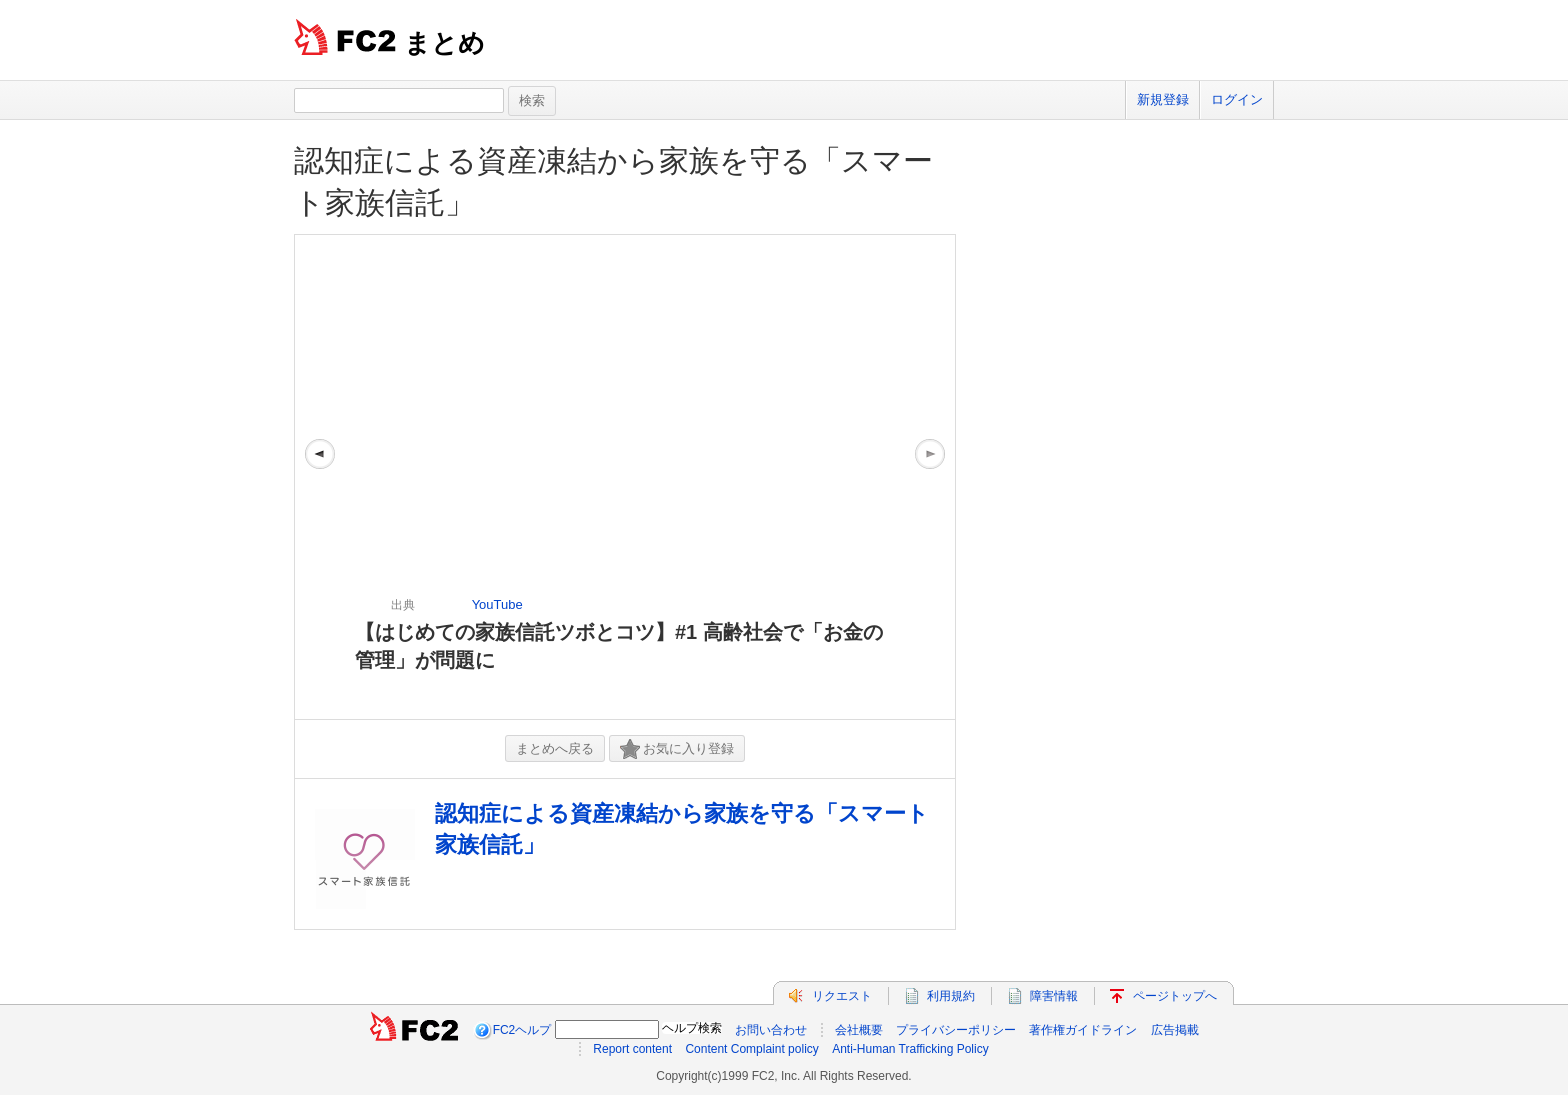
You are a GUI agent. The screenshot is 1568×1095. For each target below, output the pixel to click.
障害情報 (1054, 996)
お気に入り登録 (677, 749)
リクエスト (842, 996)
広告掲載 (1175, 1030)
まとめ (444, 43)
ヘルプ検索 (692, 1028)
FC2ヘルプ (522, 1030)
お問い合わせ (771, 1030)
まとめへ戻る (555, 748)
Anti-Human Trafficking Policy (910, 1049)
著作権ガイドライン (1083, 1030)
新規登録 (1163, 99)
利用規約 (951, 996)
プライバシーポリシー (956, 1030)
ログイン (1237, 99)
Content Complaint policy (751, 1049)
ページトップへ (1175, 996)
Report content (632, 1049)
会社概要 (859, 1030)
